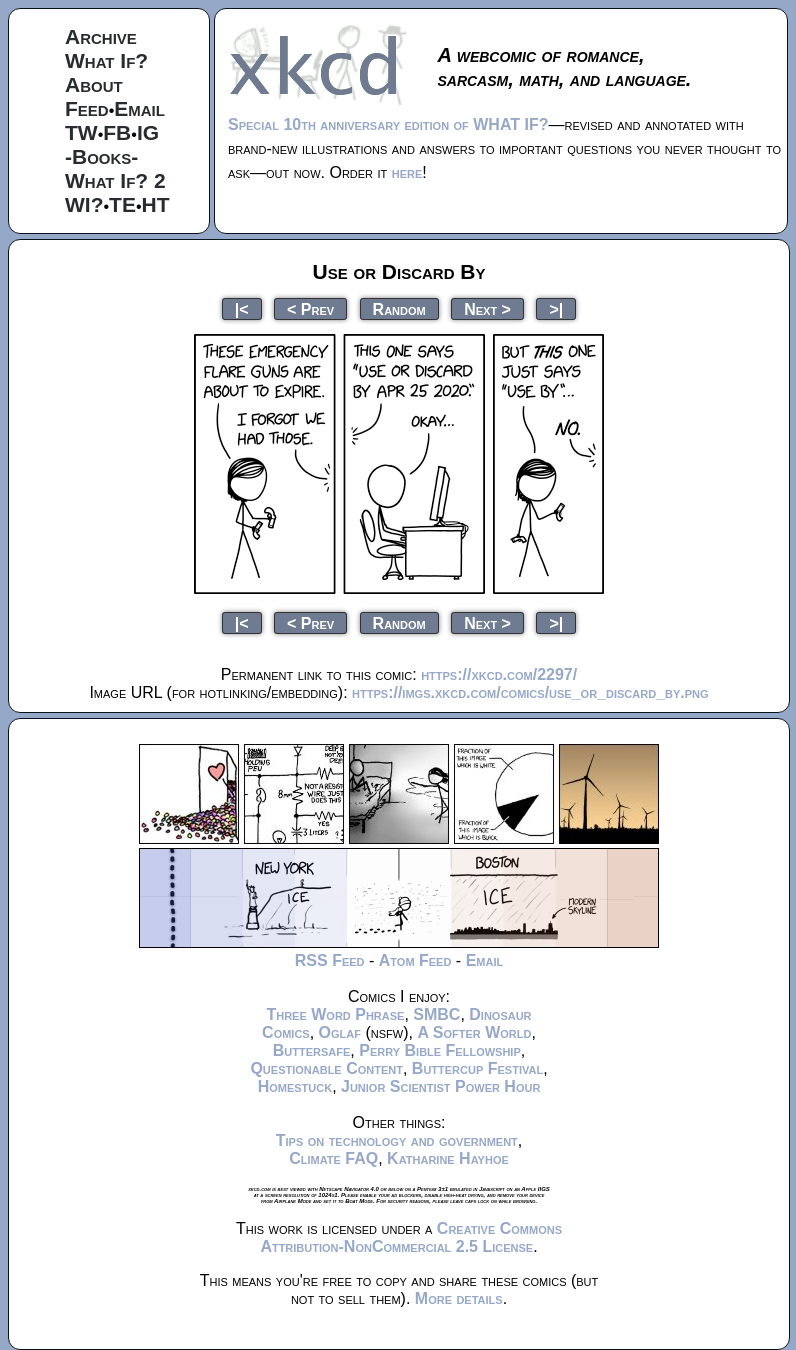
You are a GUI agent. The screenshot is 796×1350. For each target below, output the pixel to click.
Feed (87, 108)
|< (242, 308)
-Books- (101, 156)
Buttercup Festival (477, 1068)
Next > (487, 308)
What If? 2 (115, 180)
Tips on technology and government (397, 1140)
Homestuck (295, 1086)
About (94, 84)
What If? (106, 60)
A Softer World (474, 1032)
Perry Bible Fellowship (440, 1050)
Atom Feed (415, 960)
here (407, 172)
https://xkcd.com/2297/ (499, 674)
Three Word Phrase (335, 1014)
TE (122, 204)
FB (117, 132)
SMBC (436, 1014)
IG (148, 132)
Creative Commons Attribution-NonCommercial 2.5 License (411, 1237)
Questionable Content (326, 1068)
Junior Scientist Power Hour (440, 1086)
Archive (101, 36)
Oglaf (340, 1032)
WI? (84, 204)
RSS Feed (330, 960)
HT (156, 204)
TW (81, 132)
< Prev (310, 308)
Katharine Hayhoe (448, 1158)
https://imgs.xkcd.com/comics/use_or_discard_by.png (530, 692)
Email (139, 108)
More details (459, 1298)
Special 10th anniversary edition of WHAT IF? (388, 124)
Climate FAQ (333, 1158)
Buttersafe (312, 1050)
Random (399, 308)
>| (556, 308)
